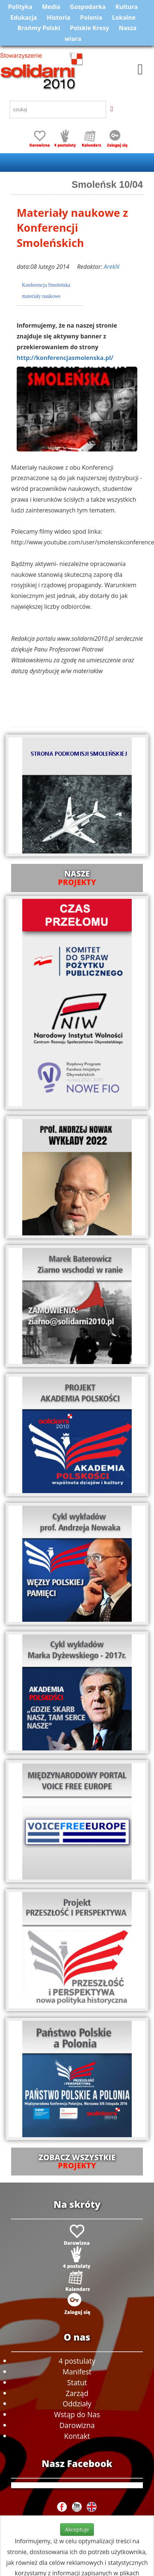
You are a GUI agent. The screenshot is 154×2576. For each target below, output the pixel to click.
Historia (59, 17)
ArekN (111, 267)
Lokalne (123, 17)
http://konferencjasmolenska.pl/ (65, 358)
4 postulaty (77, 2361)
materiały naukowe (41, 296)
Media (51, 7)
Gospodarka (88, 7)
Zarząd (77, 2393)
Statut (77, 2382)
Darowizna (77, 2425)
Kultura (126, 7)
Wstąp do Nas (77, 2414)
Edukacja (23, 17)
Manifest (77, 2372)
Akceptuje (77, 2529)
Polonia (91, 17)
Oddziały (77, 2404)
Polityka (20, 7)
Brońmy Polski (38, 28)
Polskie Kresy (89, 28)
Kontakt (77, 2436)
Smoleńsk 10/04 (107, 184)
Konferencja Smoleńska (46, 285)
